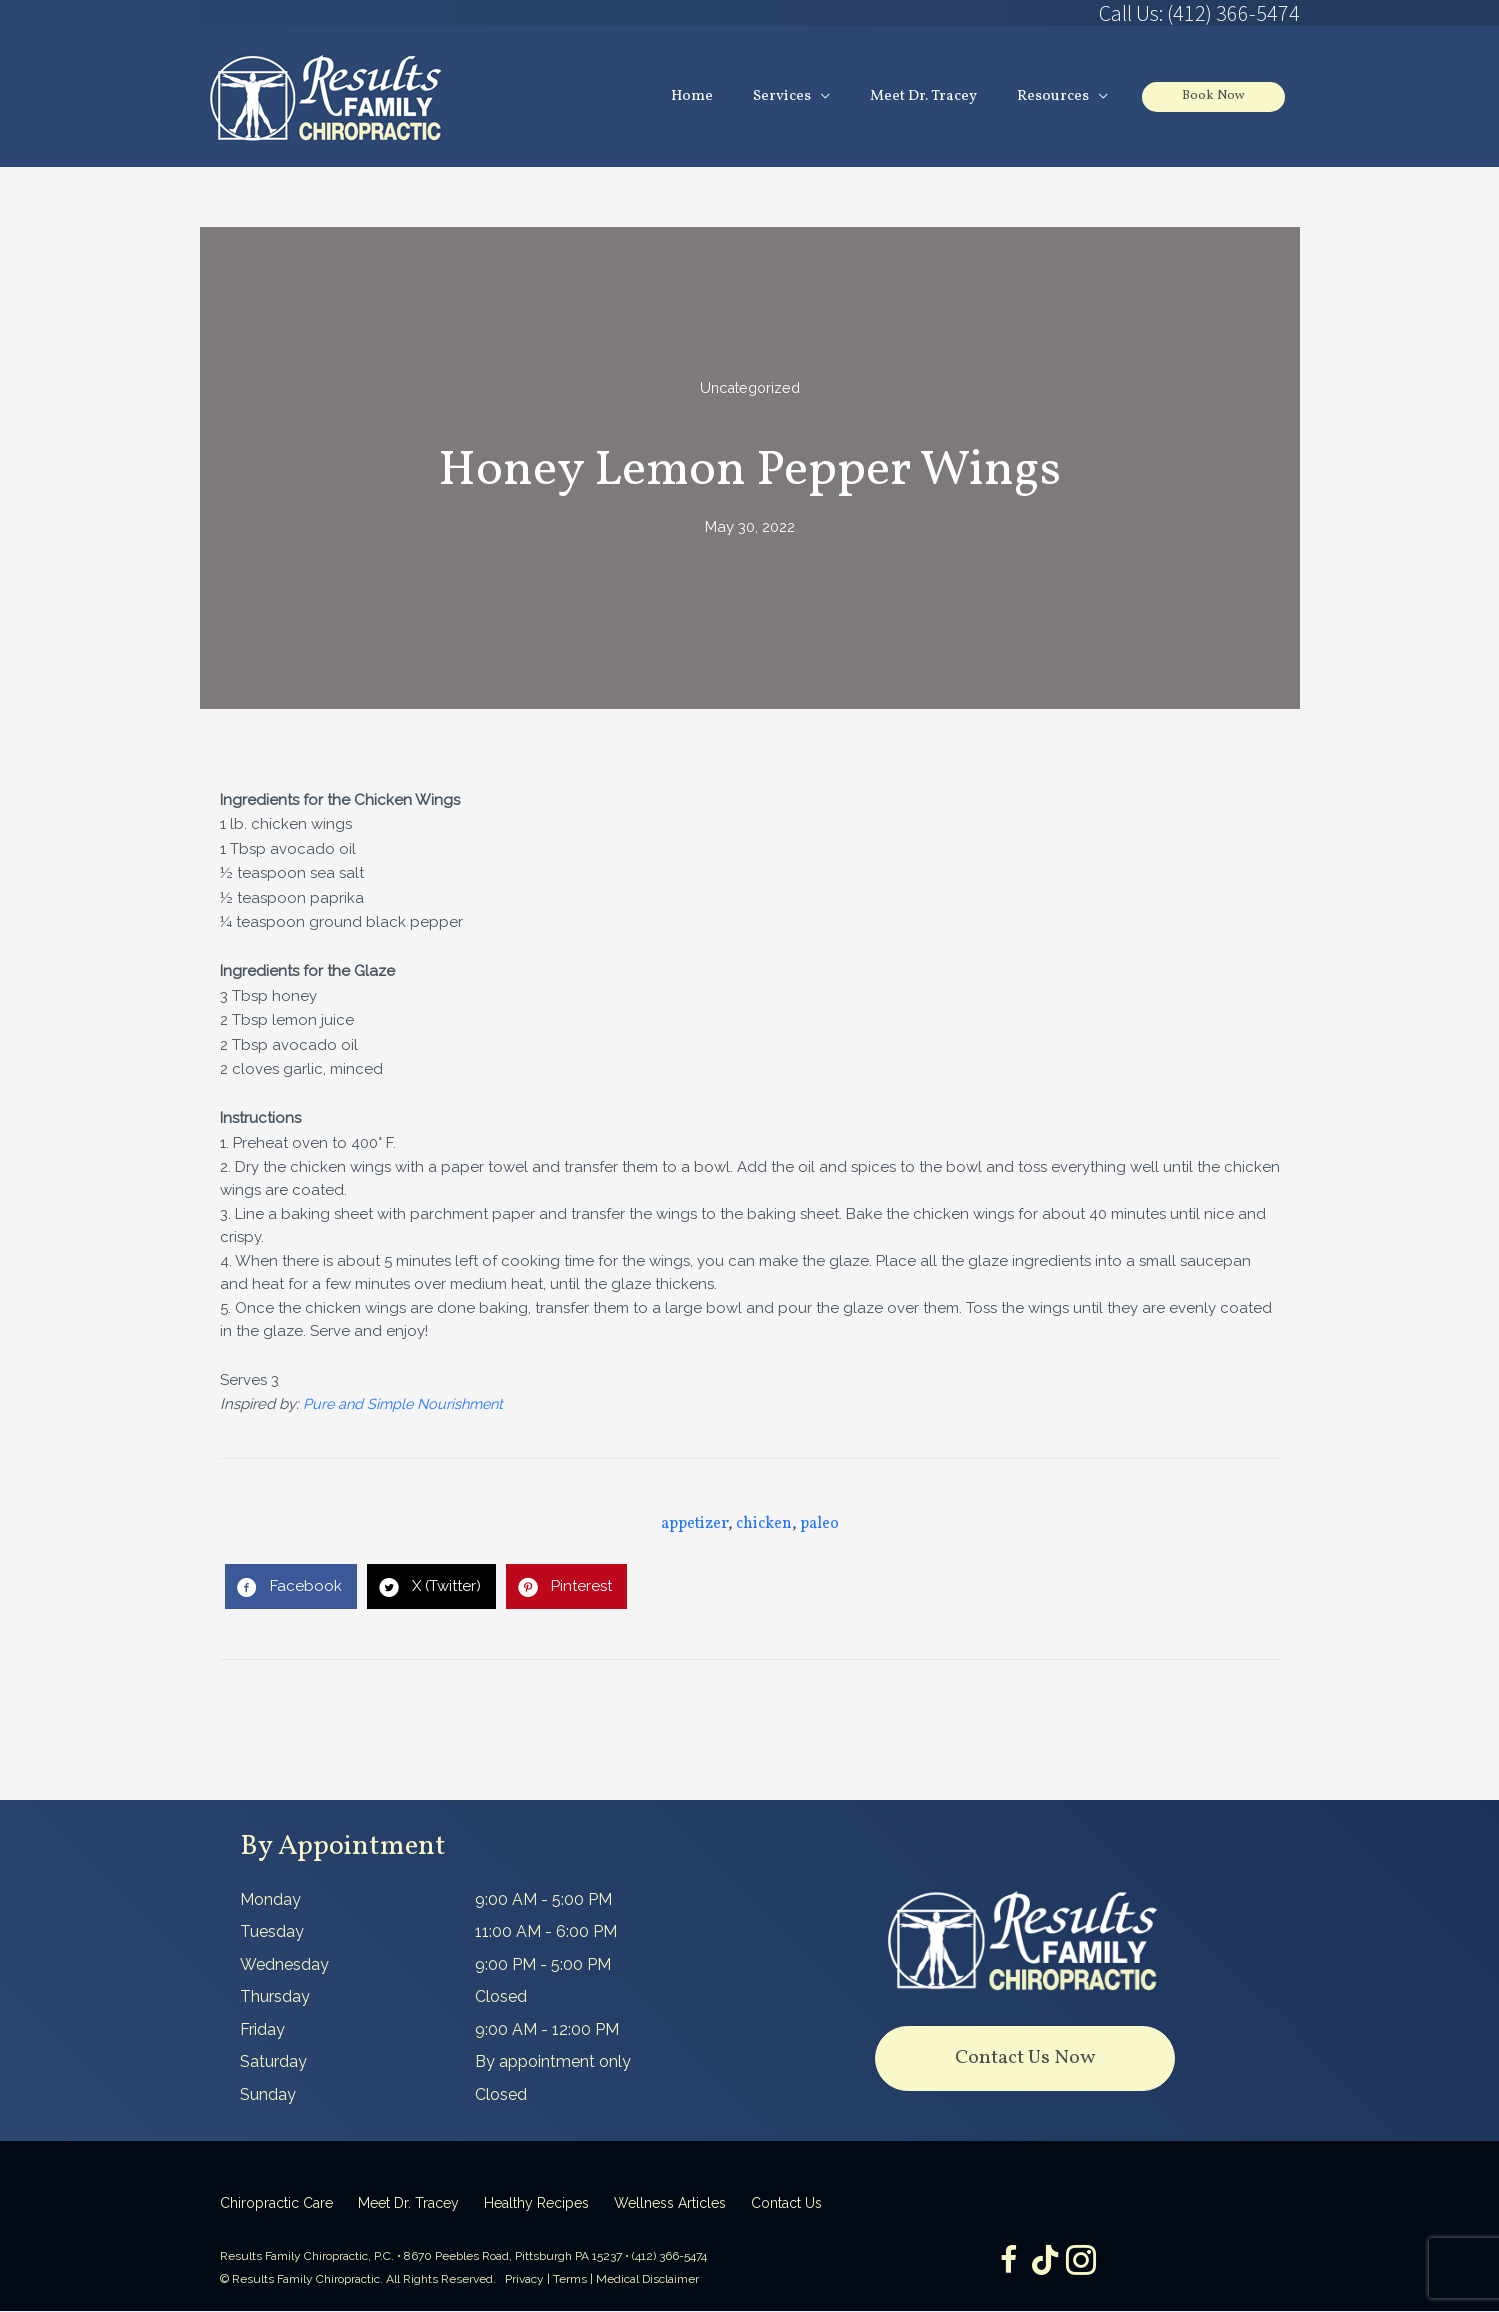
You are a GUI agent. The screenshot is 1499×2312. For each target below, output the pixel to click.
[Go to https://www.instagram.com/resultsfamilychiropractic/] (1085, 2263)
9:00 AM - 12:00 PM (547, 2030)
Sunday (268, 2095)
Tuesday (272, 1932)
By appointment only (553, 2062)
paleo (819, 1525)
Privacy (524, 2280)
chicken (764, 1525)
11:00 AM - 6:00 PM (546, 1932)
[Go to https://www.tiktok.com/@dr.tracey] (1045, 2262)
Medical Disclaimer (647, 2280)
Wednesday (284, 1965)
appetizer (694, 1525)
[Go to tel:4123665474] (1025, 13)
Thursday (275, 1997)
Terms (570, 2280)
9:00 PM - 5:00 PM (543, 1965)
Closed (501, 1997)
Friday (262, 2030)
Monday (270, 1900)
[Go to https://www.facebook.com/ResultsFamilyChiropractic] (1005, 2263)
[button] (1025, 2059)
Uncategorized (749, 389)
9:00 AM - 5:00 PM (543, 1900)
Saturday (273, 2062)
